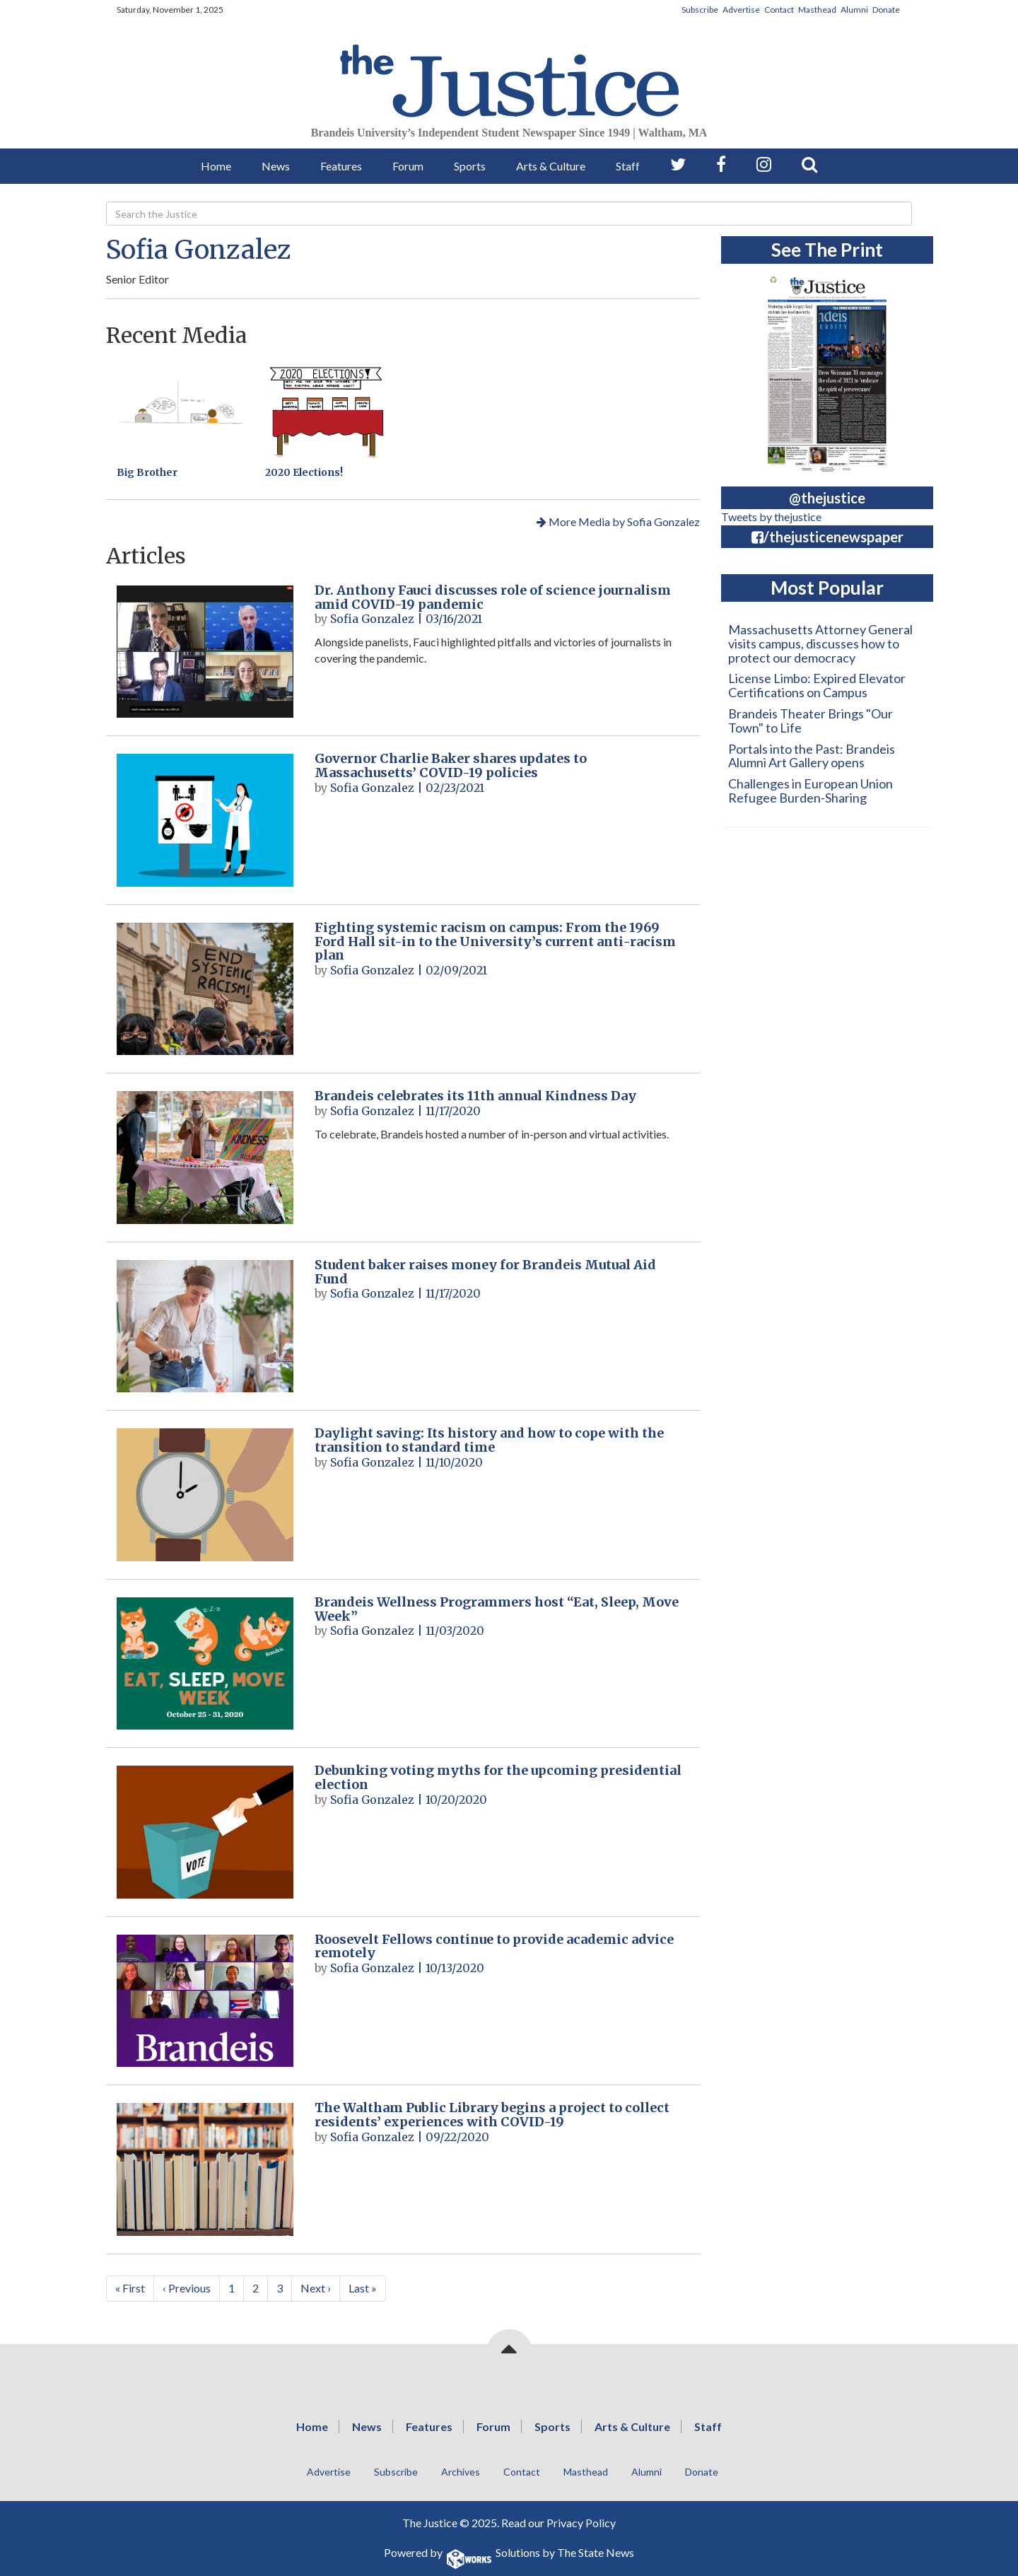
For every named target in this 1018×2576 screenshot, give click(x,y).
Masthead (817, 9)
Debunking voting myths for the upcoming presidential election (498, 1777)
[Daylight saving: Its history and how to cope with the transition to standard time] (205, 1494)
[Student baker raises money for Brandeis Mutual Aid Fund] (205, 1326)
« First (130, 2288)
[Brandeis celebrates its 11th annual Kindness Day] (205, 1157)
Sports (470, 166)
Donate (886, 9)
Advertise (741, 9)
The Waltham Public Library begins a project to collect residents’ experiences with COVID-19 (492, 2114)
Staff (628, 166)
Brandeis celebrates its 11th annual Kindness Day (475, 1096)
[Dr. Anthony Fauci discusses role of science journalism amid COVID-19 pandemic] (205, 651)
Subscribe (699, 9)
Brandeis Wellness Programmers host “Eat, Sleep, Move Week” (497, 1609)
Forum (407, 166)
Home (216, 166)
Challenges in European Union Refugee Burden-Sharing (810, 790)
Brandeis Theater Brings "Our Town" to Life (810, 720)
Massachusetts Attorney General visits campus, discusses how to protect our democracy (820, 643)
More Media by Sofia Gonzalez (618, 521)
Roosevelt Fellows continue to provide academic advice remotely (494, 1946)
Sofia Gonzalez (198, 250)
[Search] (509, 214)
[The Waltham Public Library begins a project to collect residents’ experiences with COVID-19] (205, 2169)
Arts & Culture (550, 166)
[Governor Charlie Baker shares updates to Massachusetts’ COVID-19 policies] (205, 820)
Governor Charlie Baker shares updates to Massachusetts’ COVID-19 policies (451, 765)
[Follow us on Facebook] (721, 164)
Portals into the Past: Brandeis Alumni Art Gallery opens (811, 756)
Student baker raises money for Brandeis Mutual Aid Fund (485, 1272)
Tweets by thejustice (771, 516)
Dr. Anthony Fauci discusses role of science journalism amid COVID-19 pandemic (493, 597)
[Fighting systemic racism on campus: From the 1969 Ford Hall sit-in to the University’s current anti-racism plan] (205, 989)
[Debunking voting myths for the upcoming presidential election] (205, 1832)
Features (341, 166)
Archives (460, 2472)
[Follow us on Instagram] (764, 164)
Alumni (854, 9)
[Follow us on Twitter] (678, 164)
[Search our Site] (809, 164)
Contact (779, 9)
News (276, 166)
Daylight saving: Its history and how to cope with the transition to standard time (489, 1440)
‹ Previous (187, 2288)
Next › (315, 2288)
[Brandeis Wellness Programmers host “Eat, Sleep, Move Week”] (205, 1663)
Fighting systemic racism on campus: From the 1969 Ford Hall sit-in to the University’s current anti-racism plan (495, 941)
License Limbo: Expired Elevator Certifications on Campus (817, 685)
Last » (363, 2288)
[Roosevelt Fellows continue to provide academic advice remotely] (205, 2001)
